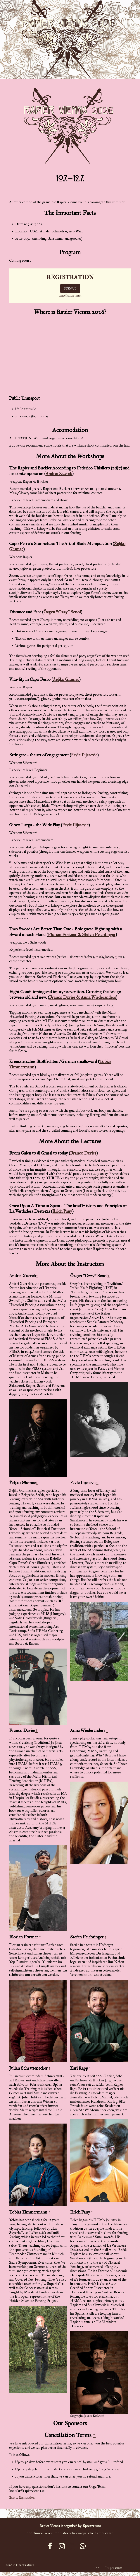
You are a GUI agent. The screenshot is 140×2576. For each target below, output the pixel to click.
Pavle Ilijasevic (84, 755)
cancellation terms (70, 295)
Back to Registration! (22, 2497)
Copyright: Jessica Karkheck (99, 2311)
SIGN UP (70, 288)
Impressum (113, 2568)
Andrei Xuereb (59, 473)
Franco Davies (83, 1153)
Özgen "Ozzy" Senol (62, 612)
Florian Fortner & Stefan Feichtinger (81, 934)
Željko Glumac (66, 679)
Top (96, 2568)
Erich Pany (62, 1211)
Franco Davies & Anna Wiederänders (82, 997)
